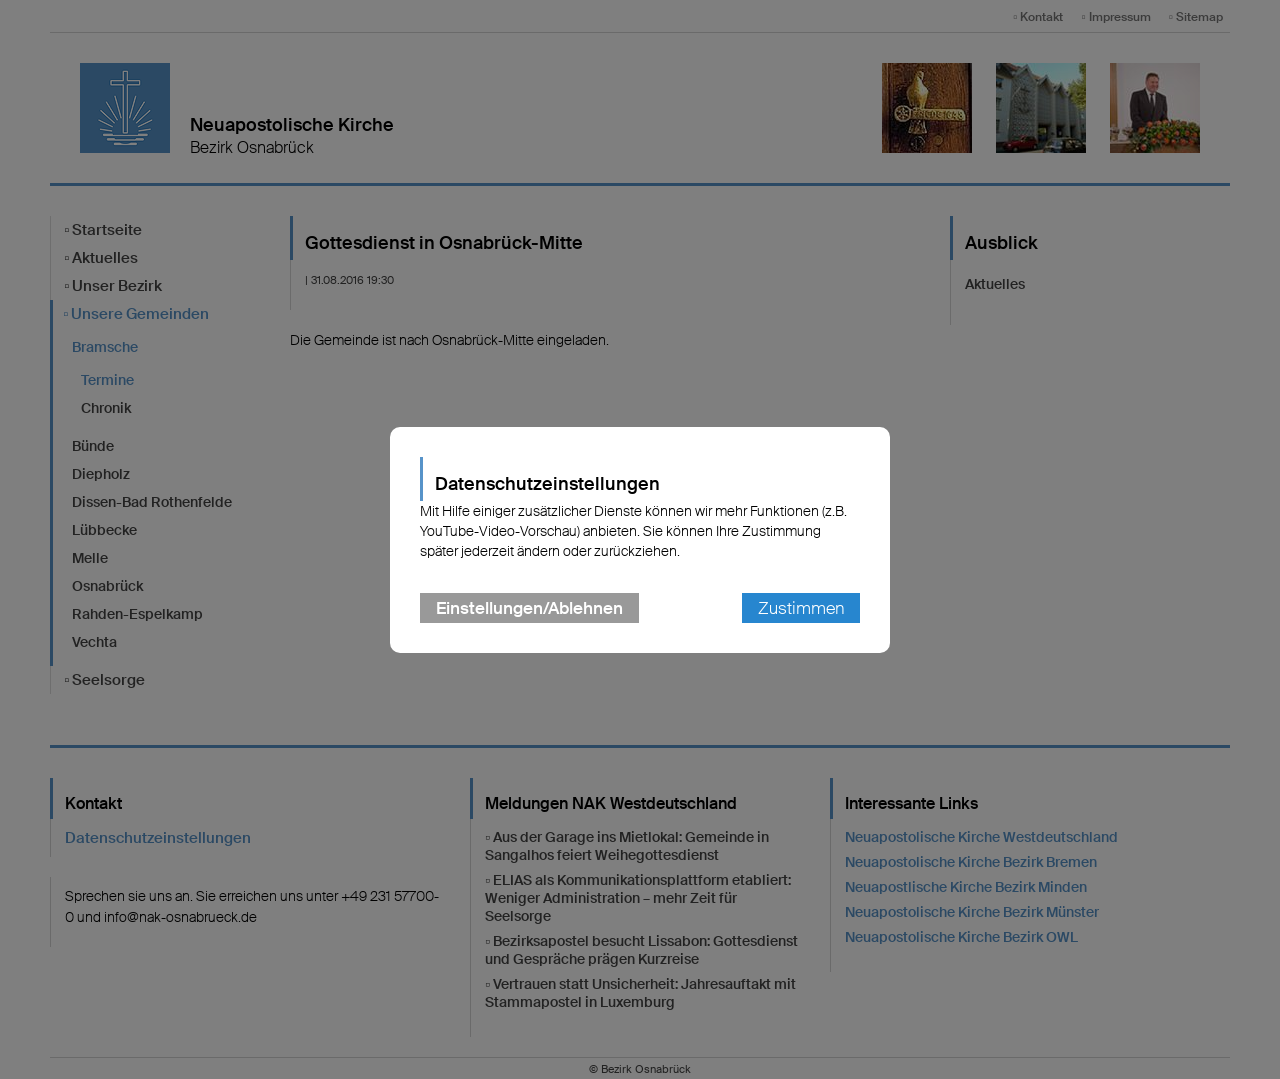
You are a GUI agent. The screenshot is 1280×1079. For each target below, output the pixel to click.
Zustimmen (801, 608)
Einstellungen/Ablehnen (529, 608)
